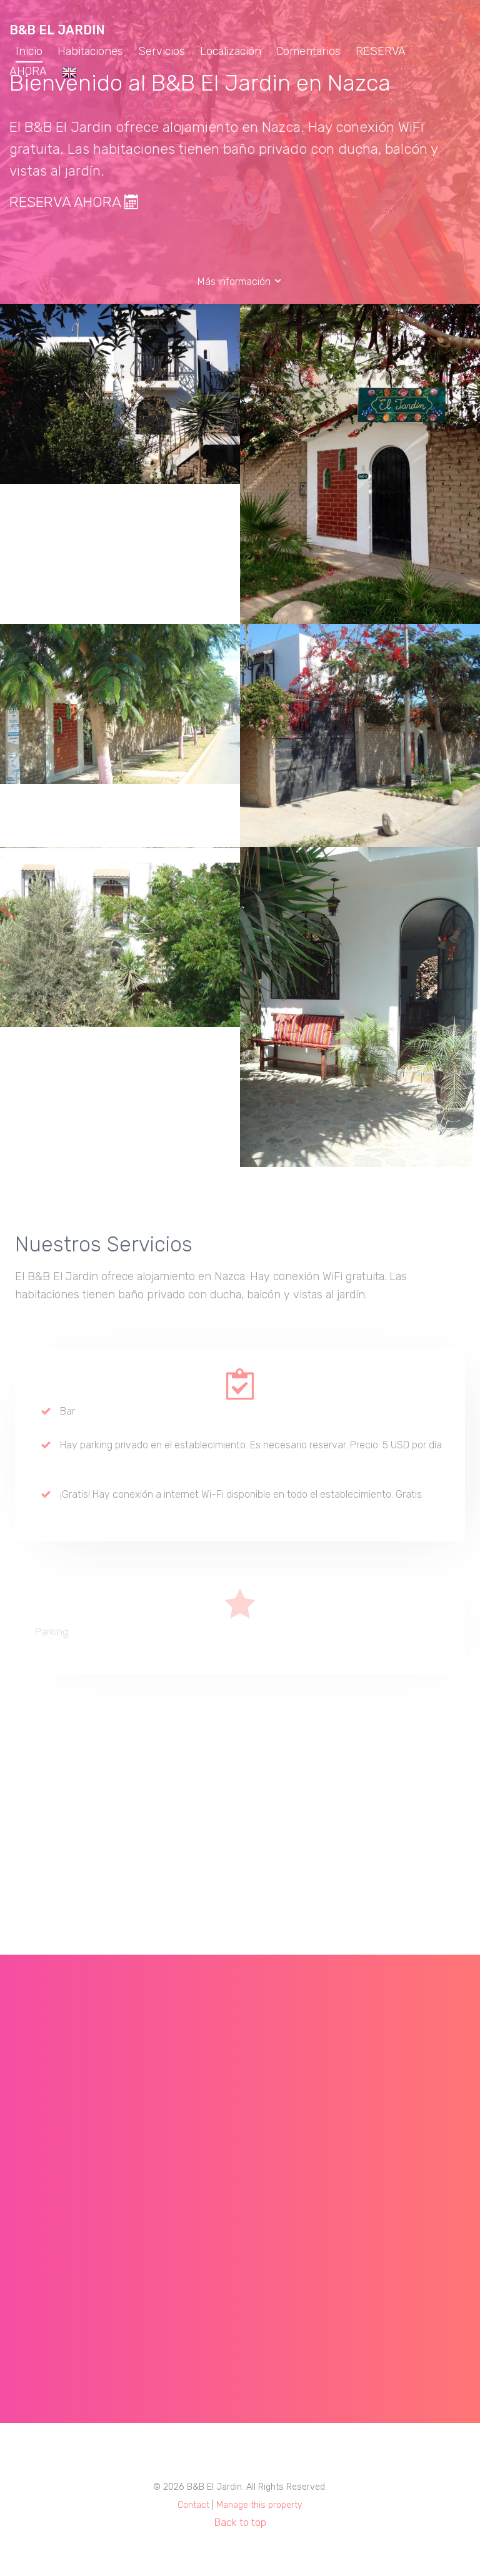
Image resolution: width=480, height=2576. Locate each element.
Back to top (240, 2522)
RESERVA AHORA (74, 202)
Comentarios (308, 51)
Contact (193, 2505)
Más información (240, 282)
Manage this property (259, 2505)
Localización (230, 51)
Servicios (161, 51)
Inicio (29, 51)
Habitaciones (90, 51)
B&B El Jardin (57, 30)
